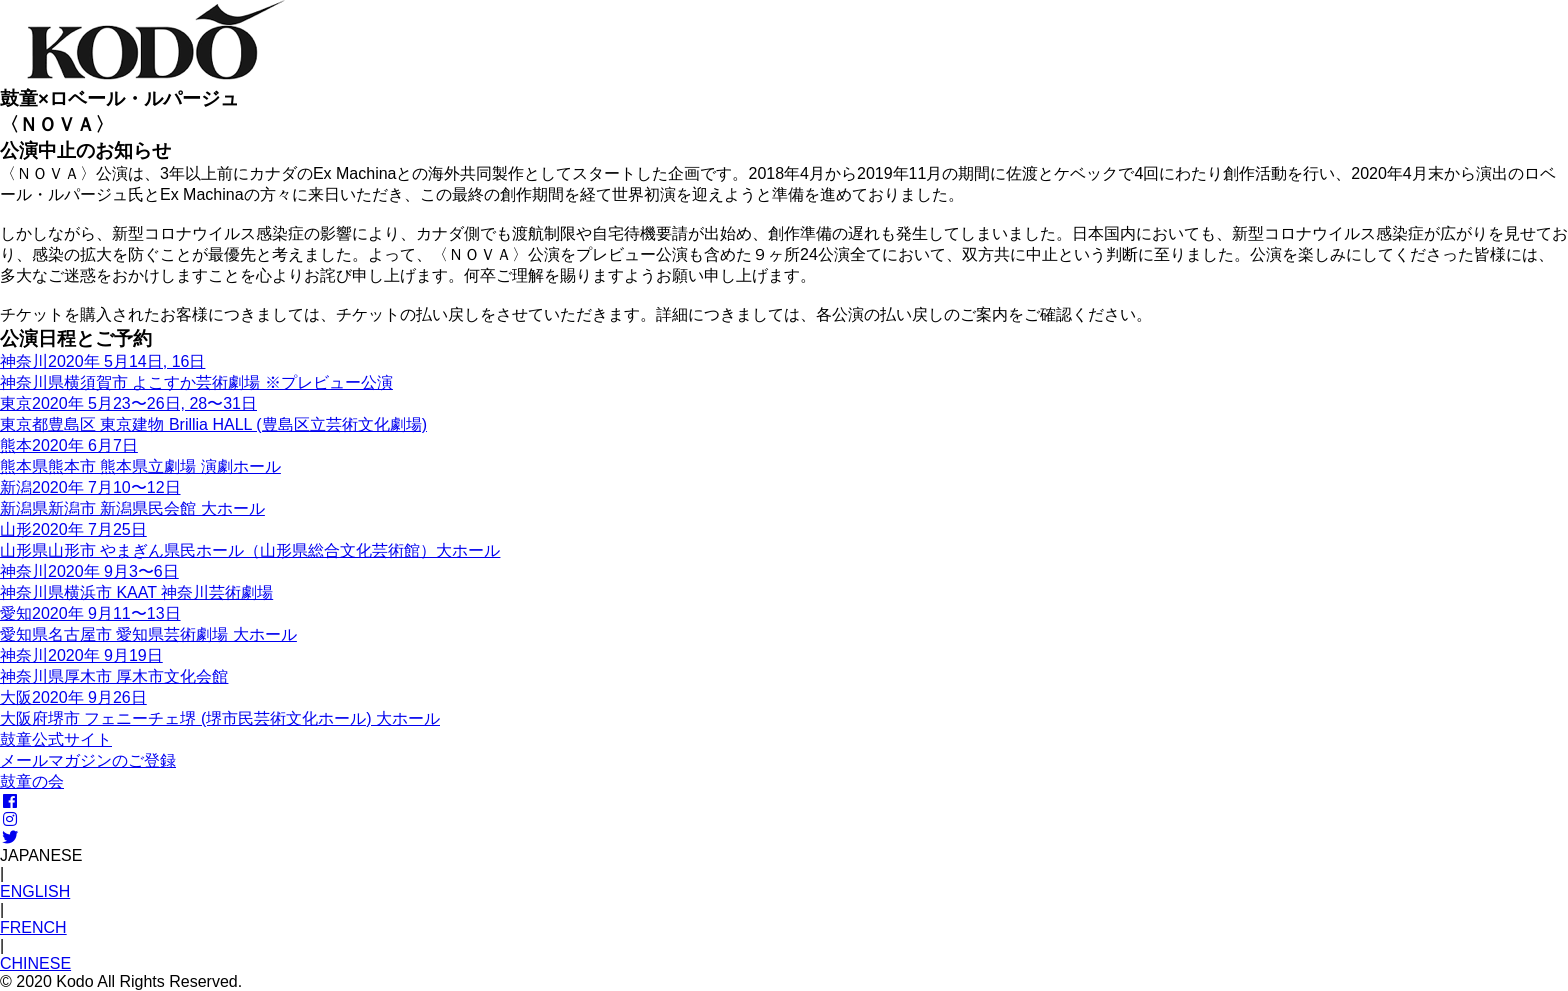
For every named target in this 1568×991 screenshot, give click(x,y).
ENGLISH (35, 891)
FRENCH (33, 927)
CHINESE (35, 963)
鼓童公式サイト (56, 739)
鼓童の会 (32, 781)
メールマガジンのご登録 (88, 760)
